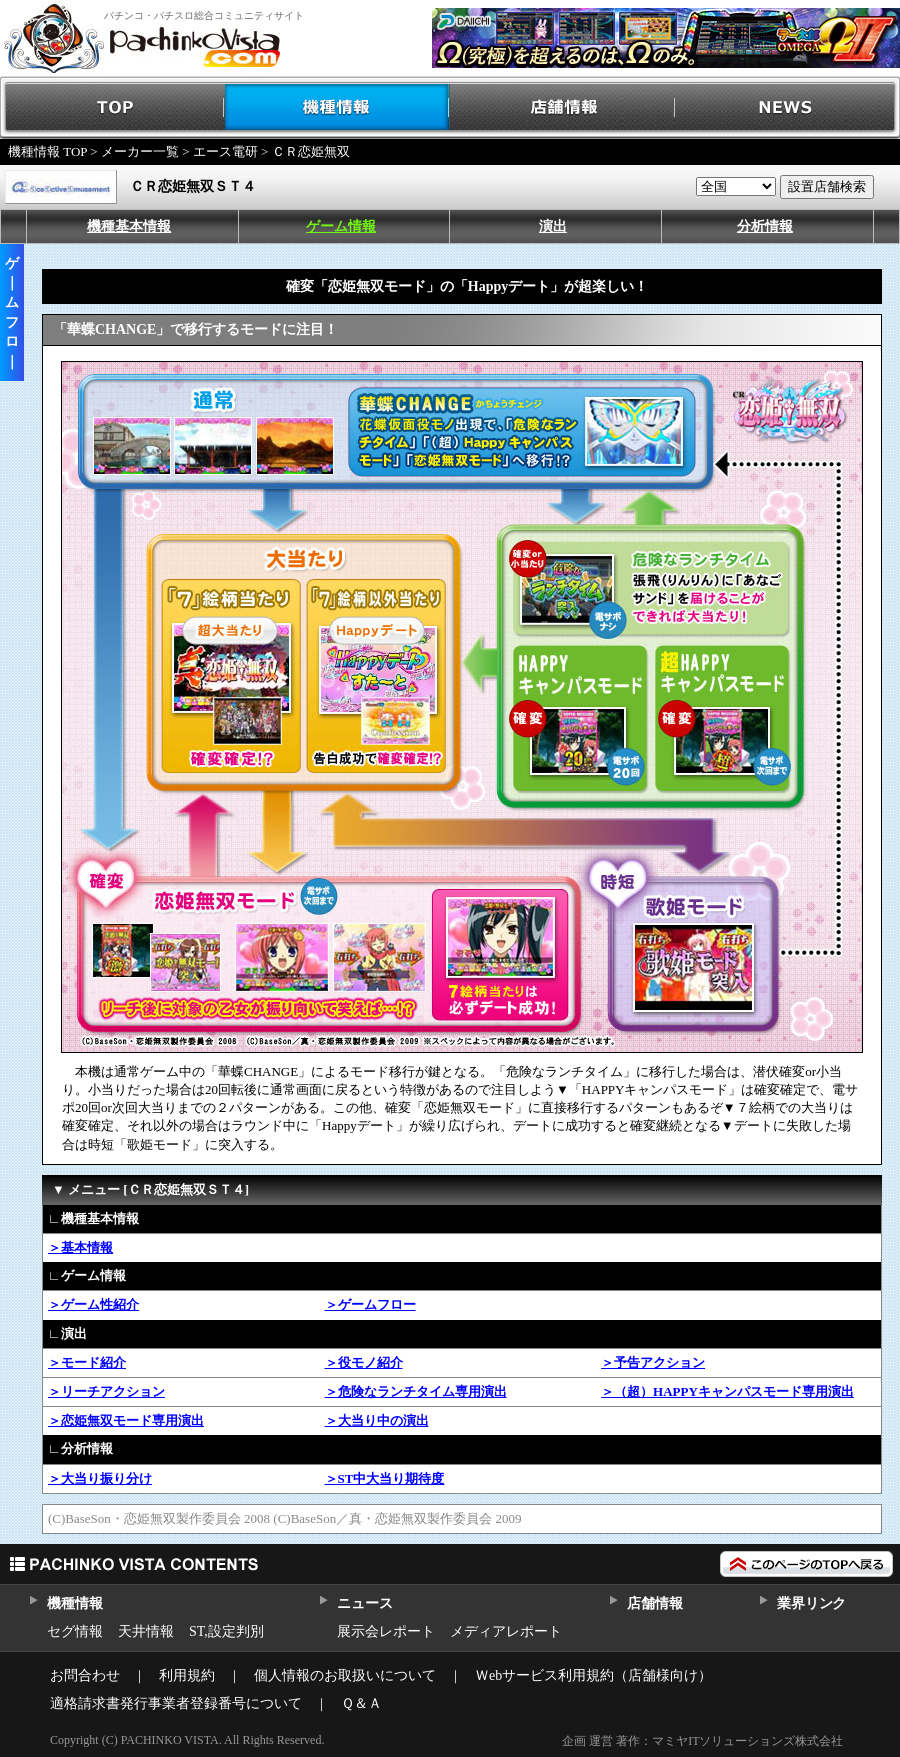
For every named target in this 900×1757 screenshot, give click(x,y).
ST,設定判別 (226, 1631)
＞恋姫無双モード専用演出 (126, 1420)
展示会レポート (386, 1631)
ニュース (364, 1603)
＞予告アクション (653, 1362)
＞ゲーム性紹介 (93, 1304)
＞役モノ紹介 (364, 1362)
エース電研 (225, 151)
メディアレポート (506, 1631)
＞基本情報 (80, 1247)
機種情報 (337, 107)
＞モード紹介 (87, 1362)
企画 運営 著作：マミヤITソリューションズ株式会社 (702, 1741)
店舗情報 (562, 107)
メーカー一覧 (140, 151)
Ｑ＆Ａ (361, 1703)
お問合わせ (85, 1675)
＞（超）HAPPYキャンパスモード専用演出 (727, 1391)
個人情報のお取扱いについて (345, 1675)
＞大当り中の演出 (377, 1420)
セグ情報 (75, 1631)
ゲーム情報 (341, 226)
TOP (112, 107)
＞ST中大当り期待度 (385, 1478)
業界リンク (811, 1603)
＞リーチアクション (106, 1391)
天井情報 (146, 1631)
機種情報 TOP (47, 151)
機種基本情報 (129, 226)
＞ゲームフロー (370, 1304)
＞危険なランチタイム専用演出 (416, 1391)
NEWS (787, 107)
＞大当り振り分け (100, 1478)
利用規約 (187, 1675)
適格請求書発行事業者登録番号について (176, 1703)
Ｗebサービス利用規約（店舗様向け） (593, 1675)
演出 (553, 226)
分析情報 (765, 226)
